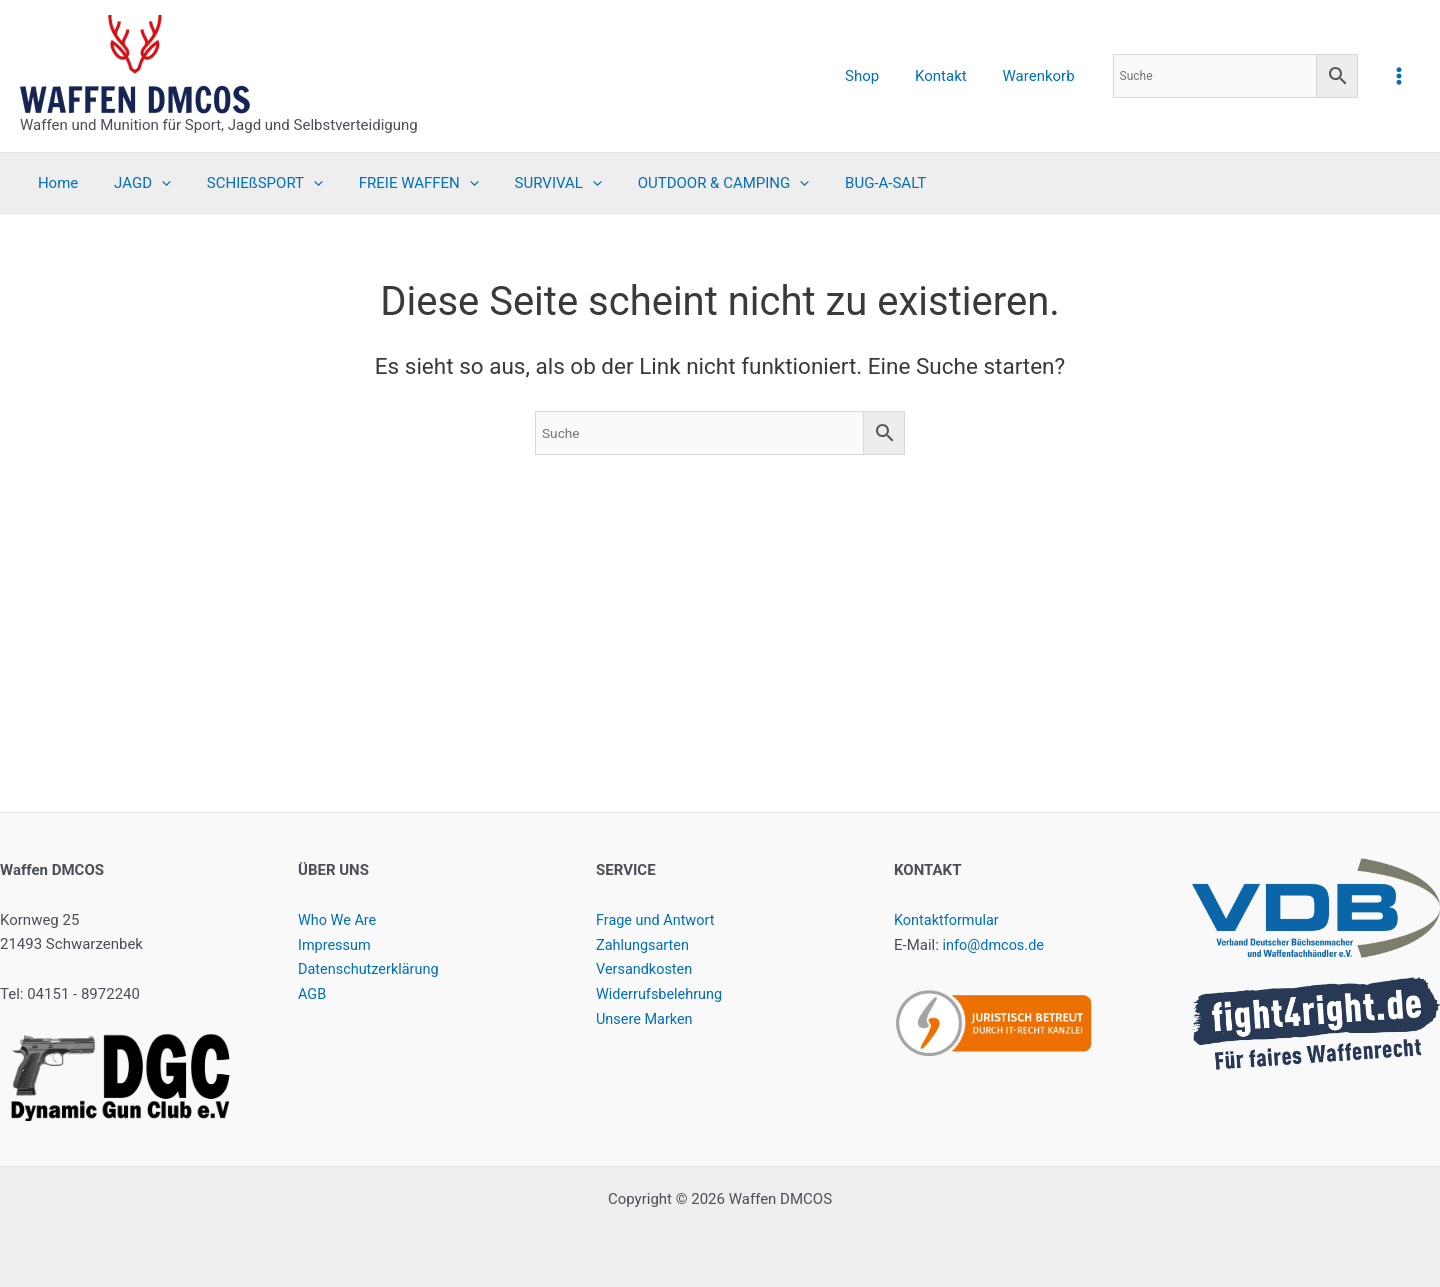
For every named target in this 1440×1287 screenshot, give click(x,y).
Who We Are (338, 920)
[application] (152, 183)
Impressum (335, 944)
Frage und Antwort (657, 920)
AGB (312, 994)
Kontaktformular (948, 920)
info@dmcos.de (995, 944)
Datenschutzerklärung (371, 969)
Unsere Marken (646, 1019)
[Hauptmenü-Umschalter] (1399, 75)
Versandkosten (646, 969)
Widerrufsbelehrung (661, 994)
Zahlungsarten (644, 944)
